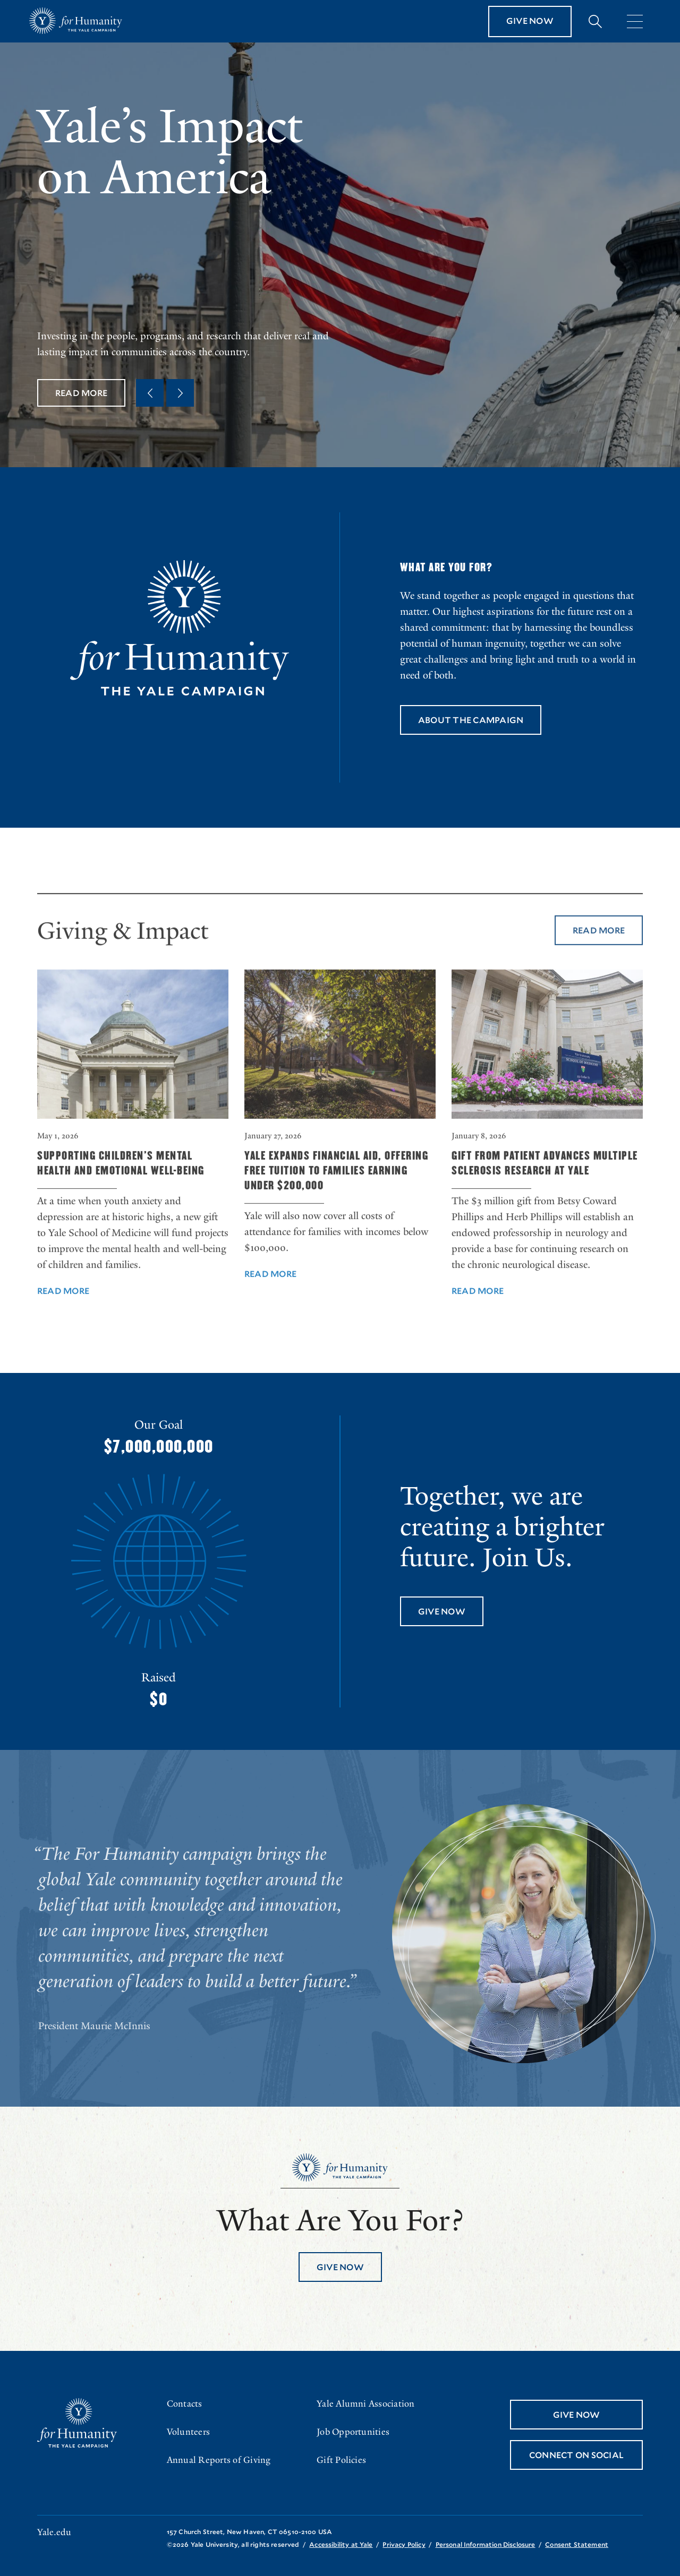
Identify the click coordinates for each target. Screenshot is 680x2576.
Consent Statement (576, 2544)
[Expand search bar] (595, 21)
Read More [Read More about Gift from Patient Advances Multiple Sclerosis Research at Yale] (478, 1316)
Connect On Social (576, 2454)
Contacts (184, 2403)
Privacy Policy (403, 2544)
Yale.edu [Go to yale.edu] (54, 2532)
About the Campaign (470, 719)
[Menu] (635, 21)
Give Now (530, 20)
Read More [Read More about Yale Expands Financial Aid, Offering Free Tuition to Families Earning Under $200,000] (270, 1299)
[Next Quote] (180, 393)
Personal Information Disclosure (486, 2544)
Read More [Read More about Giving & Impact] (599, 955)
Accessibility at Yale (340, 2544)
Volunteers (188, 2431)
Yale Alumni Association (366, 2403)
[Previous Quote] (150, 393)
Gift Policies (341, 2460)
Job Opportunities (353, 2431)
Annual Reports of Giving (219, 2460)
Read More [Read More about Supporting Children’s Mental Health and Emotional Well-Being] (63, 1316)
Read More (81, 392)
